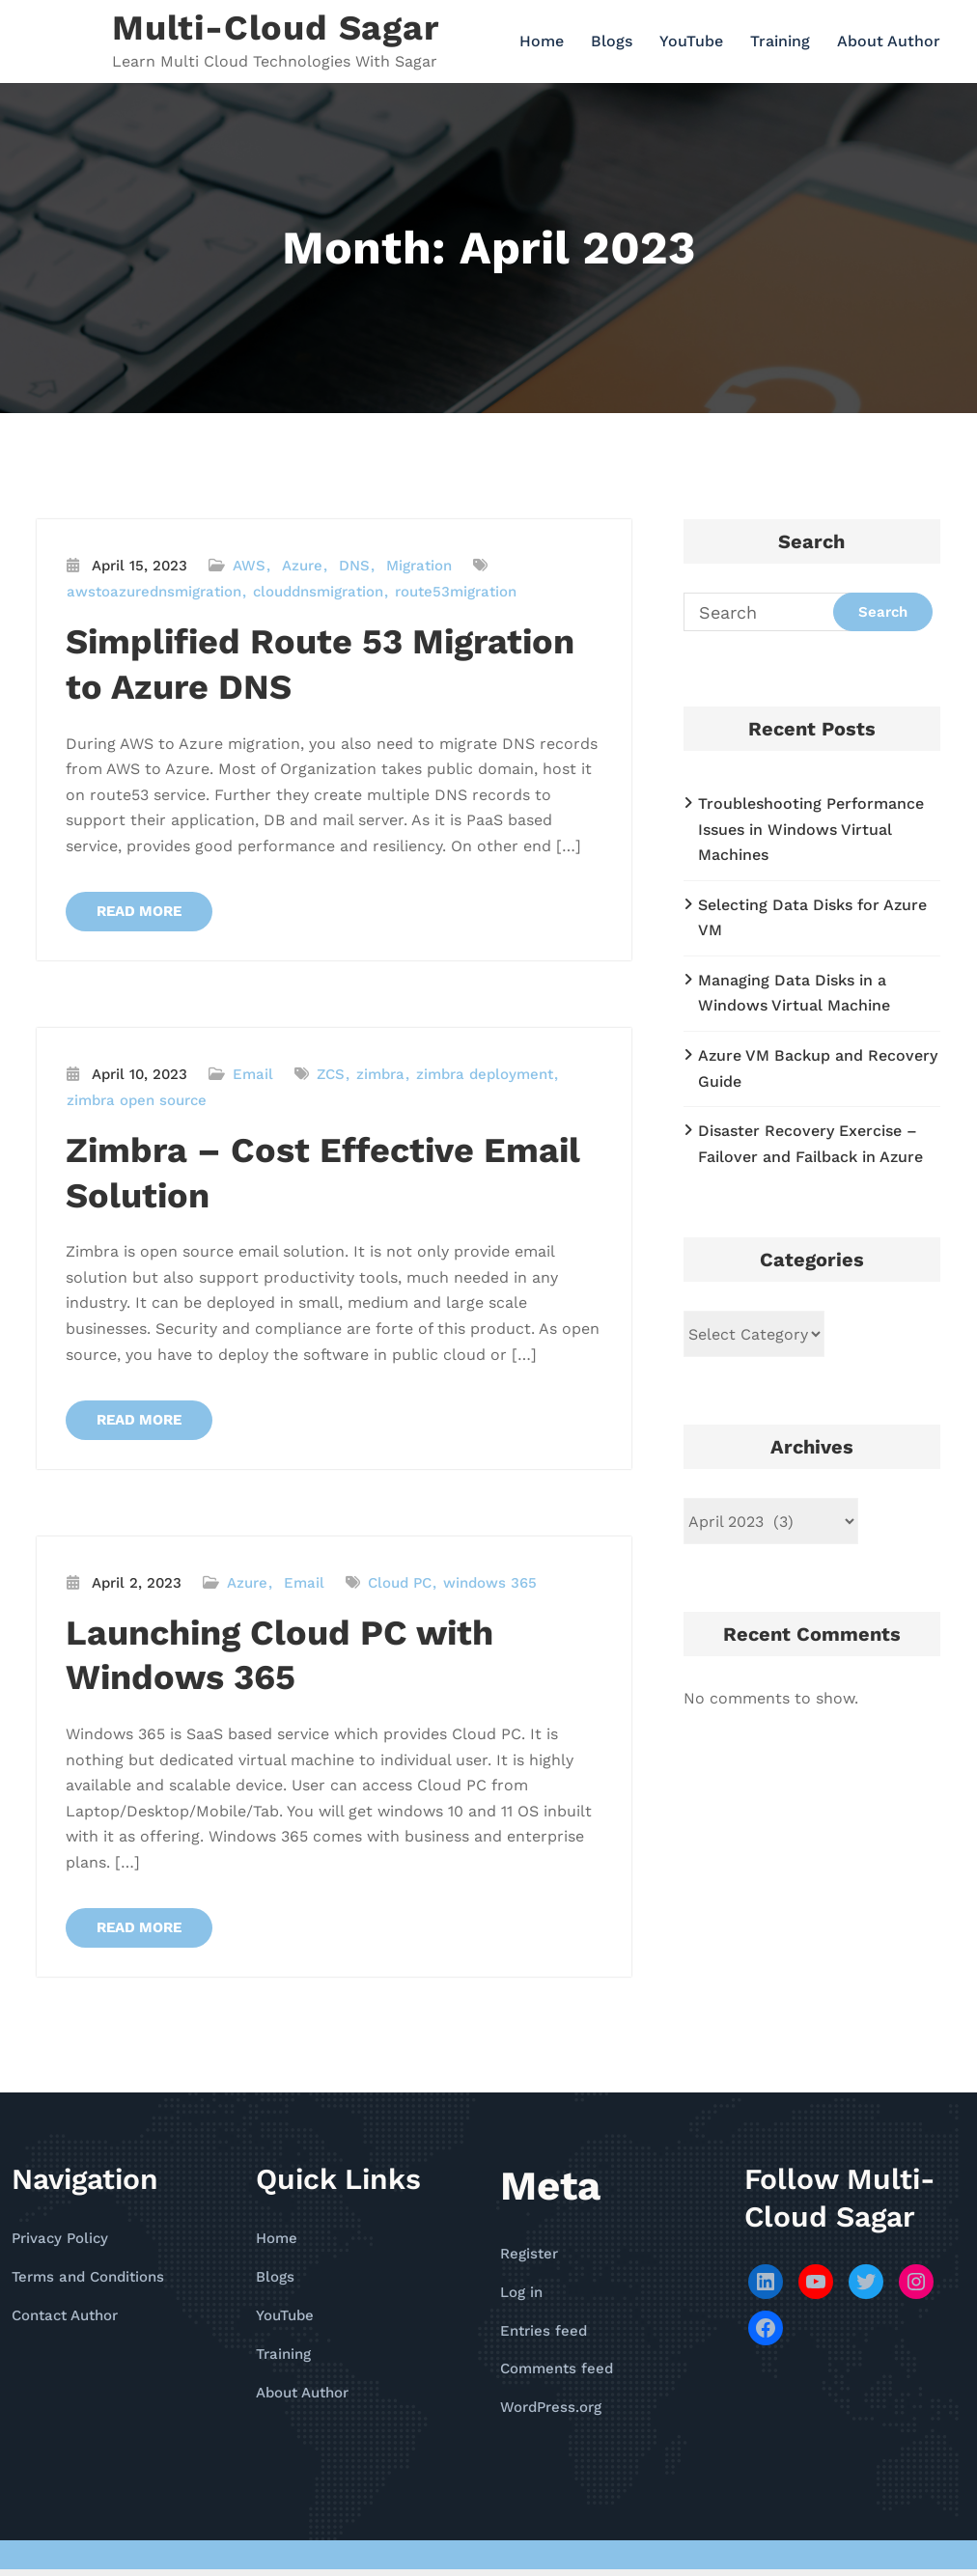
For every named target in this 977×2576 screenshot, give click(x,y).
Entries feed (543, 2336)
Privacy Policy (60, 2245)
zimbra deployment (484, 1076)
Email (253, 1076)
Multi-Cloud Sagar (275, 28)
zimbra (380, 1076)
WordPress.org (550, 2414)
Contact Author (65, 2322)
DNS (354, 565)
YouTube (691, 41)
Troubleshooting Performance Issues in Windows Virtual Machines (811, 829)
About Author (888, 41)
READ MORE (141, 912)
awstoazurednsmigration (154, 591)
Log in (521, 2299)
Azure (302, 565)
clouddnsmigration (318, 591)
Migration (419, 565)
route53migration (455, 591)
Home (541, 41)
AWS (249, 565)
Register (529, 2260)
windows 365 (490, 1586)
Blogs (611, 41)
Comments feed (556, 2375)
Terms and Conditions (88, 2283)
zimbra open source (137, 1102)
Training (780, 41)
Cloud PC (400, 1586)
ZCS (331, 1076)
